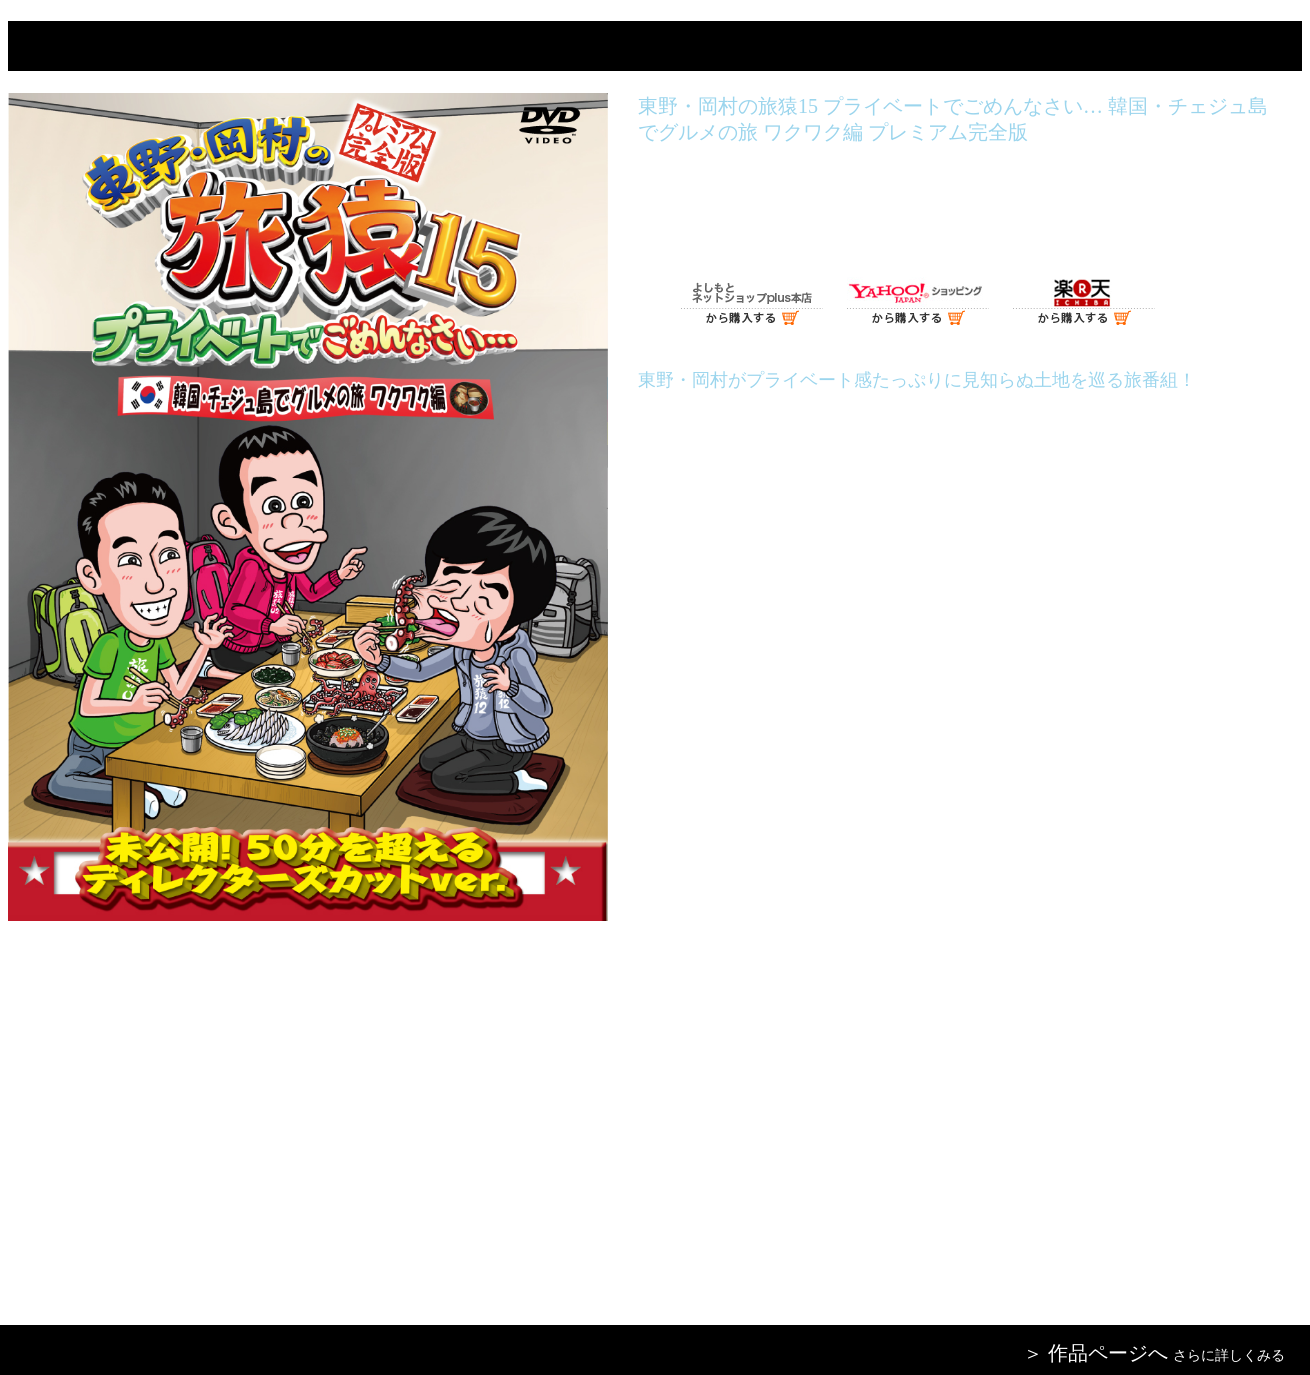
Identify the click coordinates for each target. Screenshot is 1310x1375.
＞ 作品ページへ (1095, 1353)
